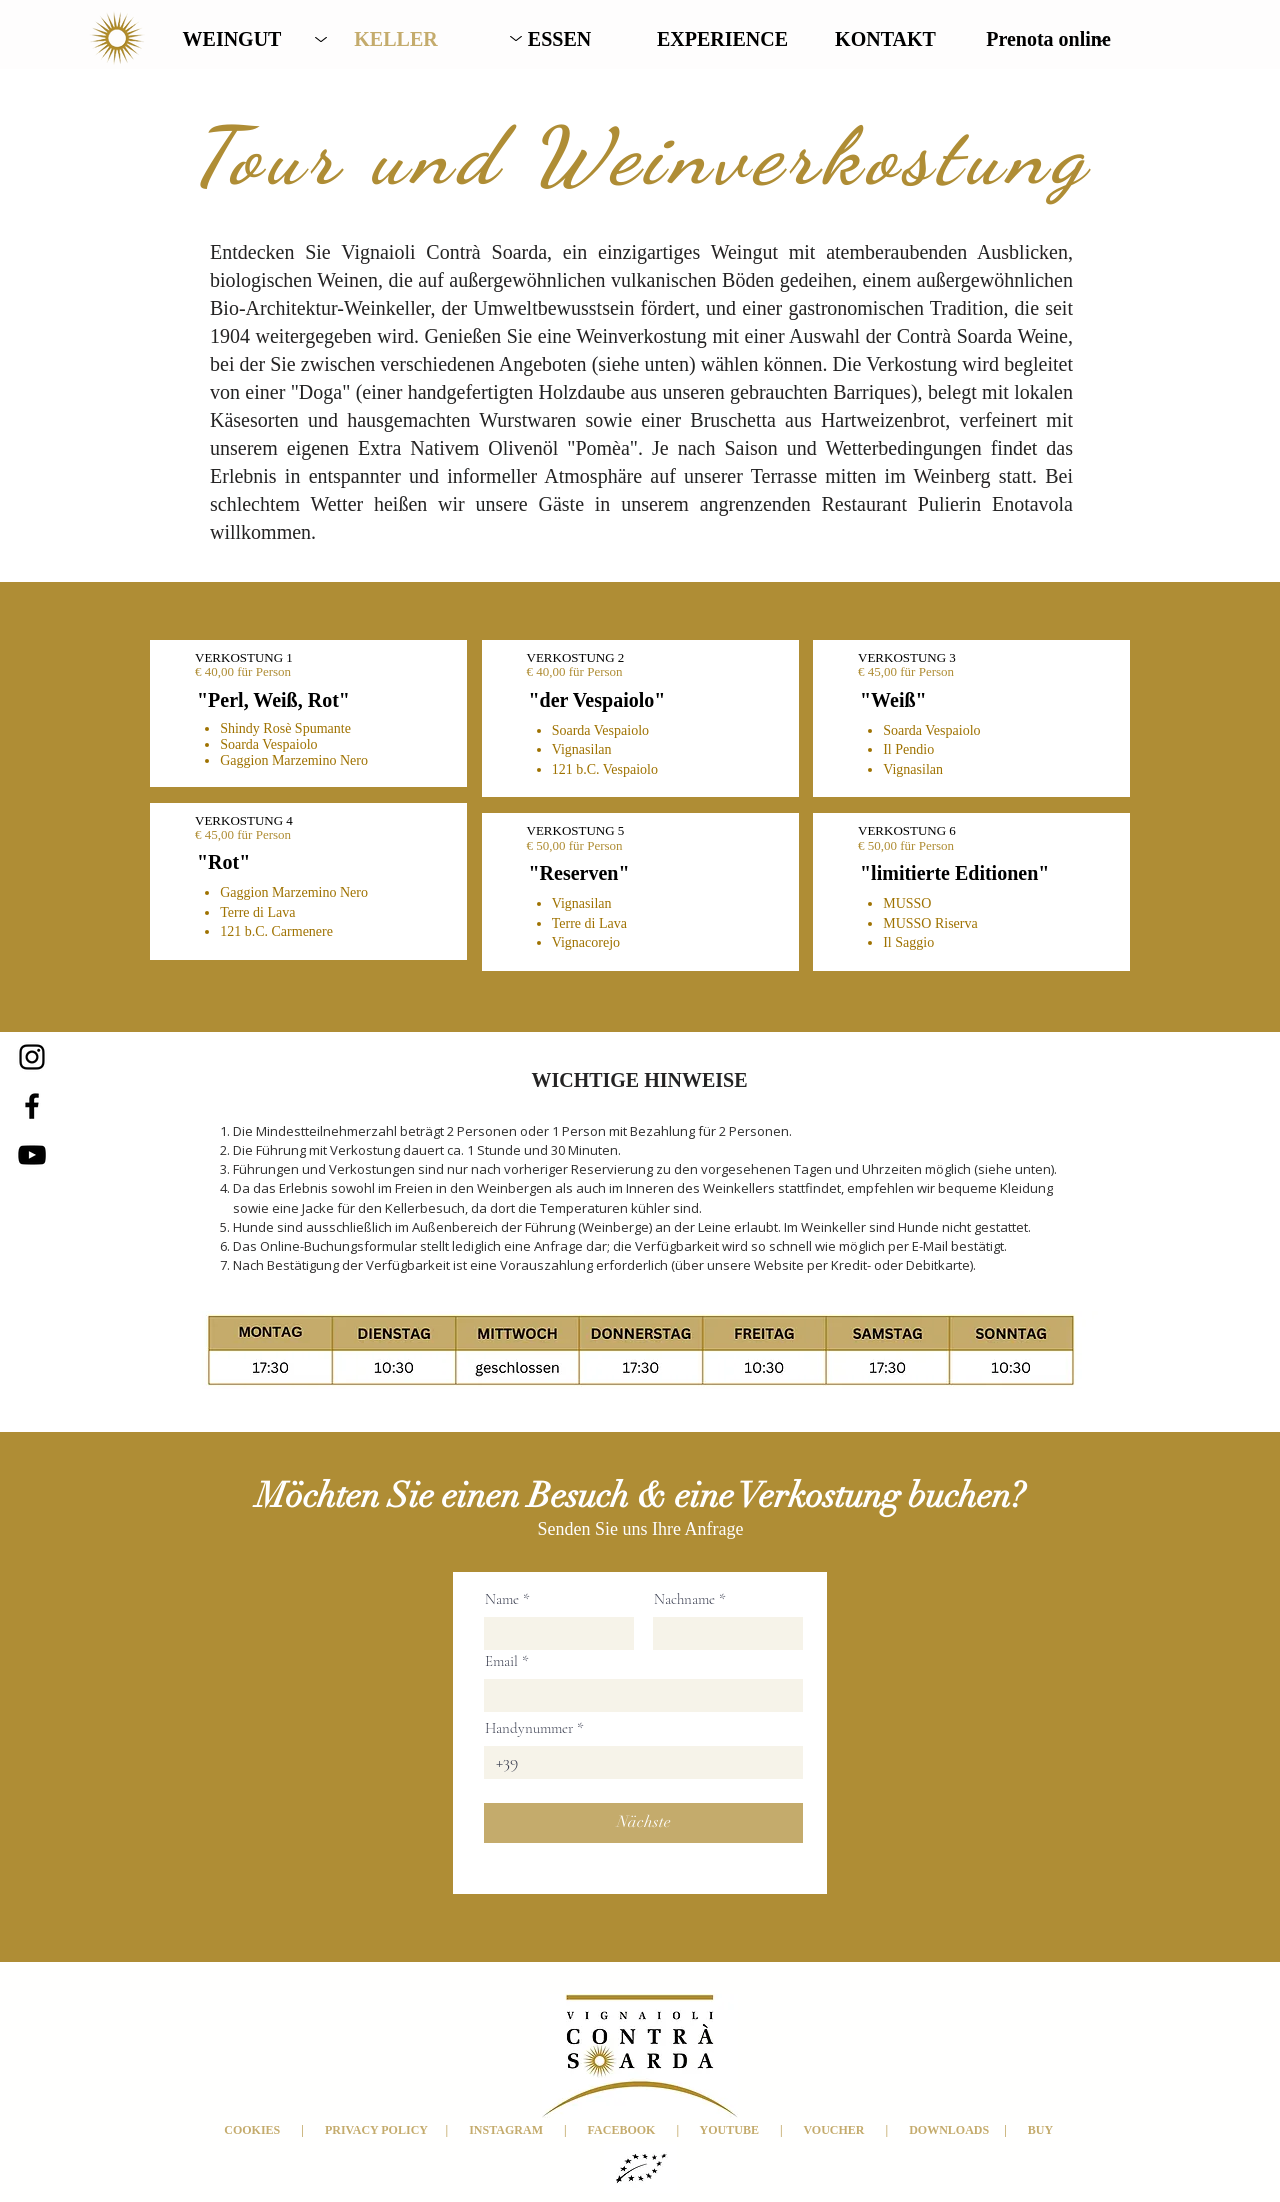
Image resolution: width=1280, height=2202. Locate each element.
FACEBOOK (622, 2130)
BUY (1042, 2130)
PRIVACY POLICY (375, 2130)
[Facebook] (32, 1106)
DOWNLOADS (956, 2130)
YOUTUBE (728, 2130)
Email (501, 1661)
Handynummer (529, 1728)
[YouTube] (32, 1155)
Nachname (684, 1599)
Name (502, 1599)
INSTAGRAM (506, 2130)
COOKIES (253, 2130)
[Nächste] (643, 1823)
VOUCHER (844, 2130)
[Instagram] (32, 1057)
